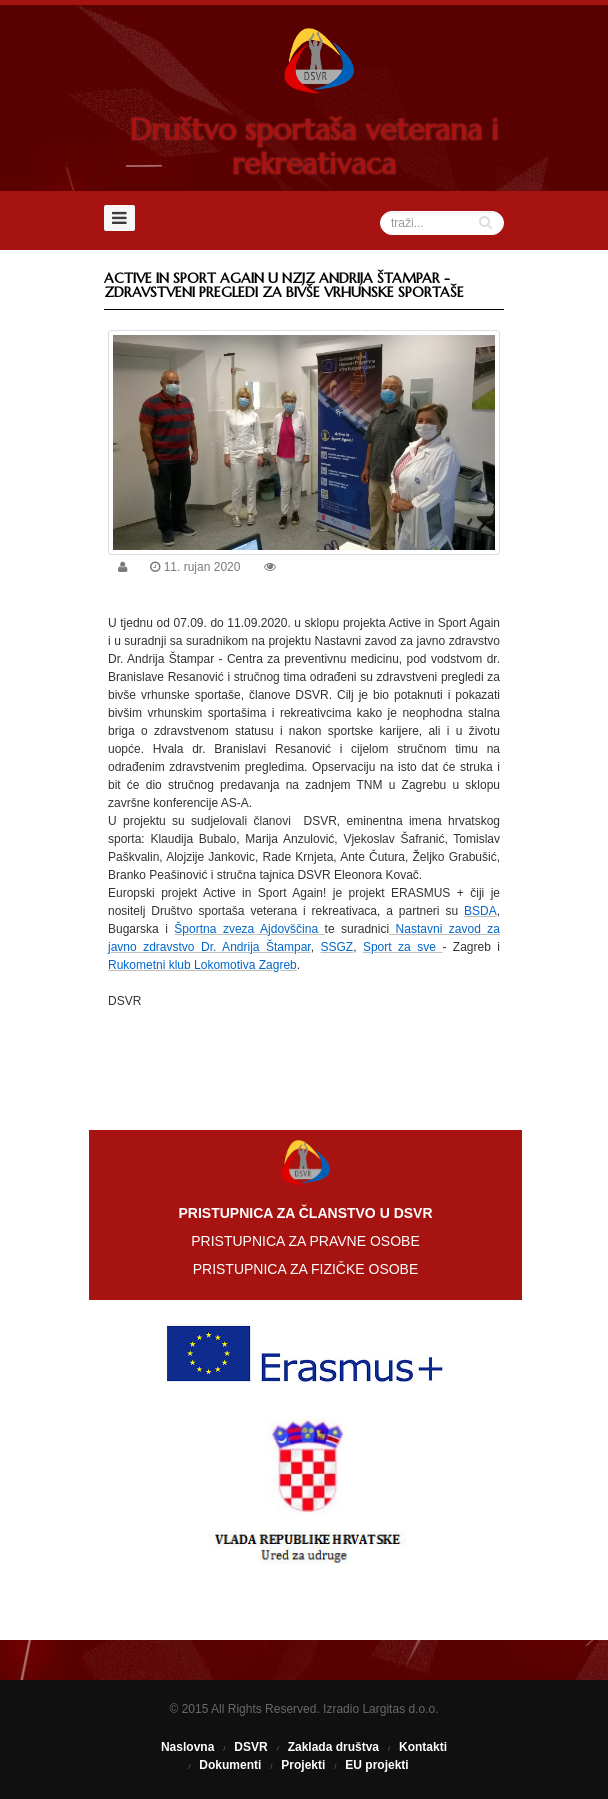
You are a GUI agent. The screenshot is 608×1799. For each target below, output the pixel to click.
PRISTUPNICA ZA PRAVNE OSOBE (305, 1241)
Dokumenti (230, 1765)
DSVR (250, 1747)
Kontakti (423, 1747)
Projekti (303, 1765)
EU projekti (376, 1765)
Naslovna (187, 1747)
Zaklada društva (333, 1747)
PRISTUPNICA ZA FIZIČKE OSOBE (306, 1269)
